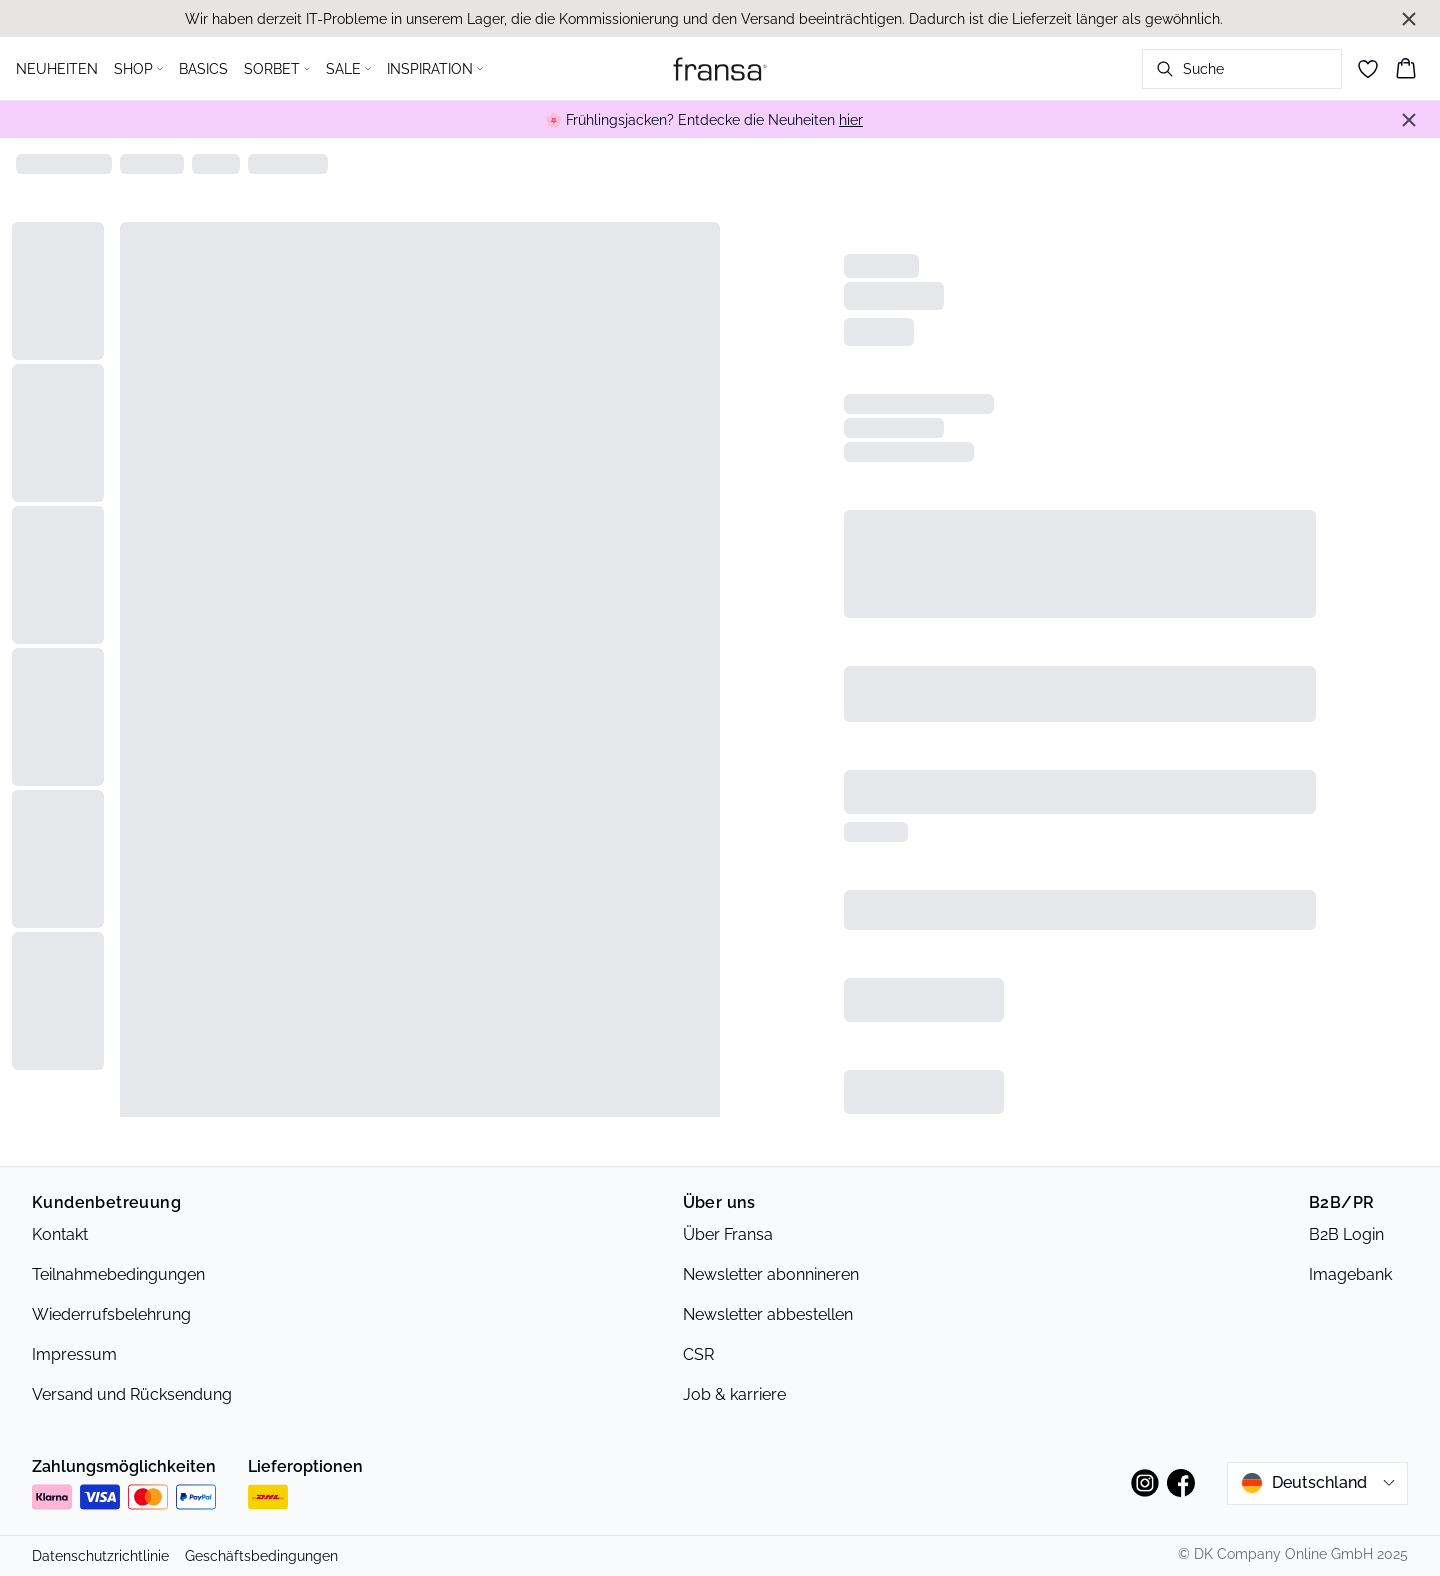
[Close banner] (1409, 19)
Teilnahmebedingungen (118, 1274)
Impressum (74, 1354)
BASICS (203, 69)
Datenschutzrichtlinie (100, 1556)
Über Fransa (728, 1234)
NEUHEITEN (57, 69)
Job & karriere (734, 1394)
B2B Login (1346, 1234)
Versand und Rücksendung (132, 1394)
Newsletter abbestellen (768, 1314)
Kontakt (60, 1234)
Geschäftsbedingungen (261, 1556)
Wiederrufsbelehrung (111, 1314)
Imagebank (1350, 1274)
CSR (698, 1354)
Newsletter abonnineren (771, 1274)
